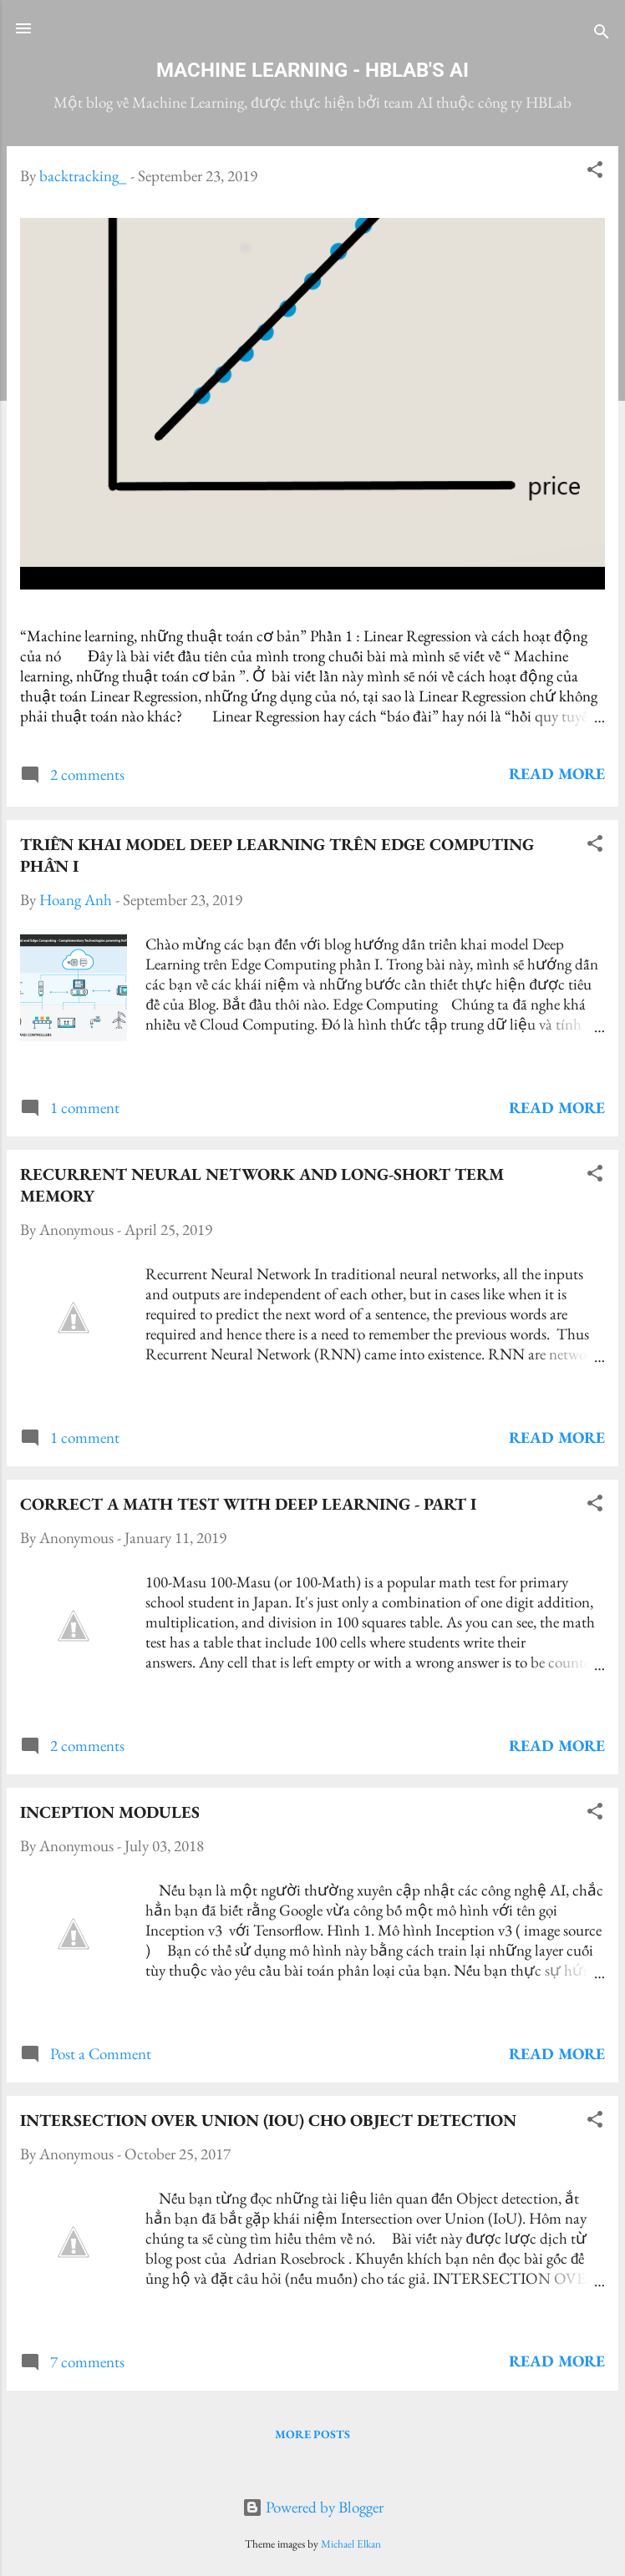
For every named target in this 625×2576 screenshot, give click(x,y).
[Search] (602, 33)
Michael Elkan (351, 2544)
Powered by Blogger (313, 2507)
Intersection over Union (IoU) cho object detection (268, 2120)
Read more (557, 773)
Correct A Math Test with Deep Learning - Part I (248, 1504)
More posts (312, 2434)
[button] (595, 172)
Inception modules (110, 1812)
